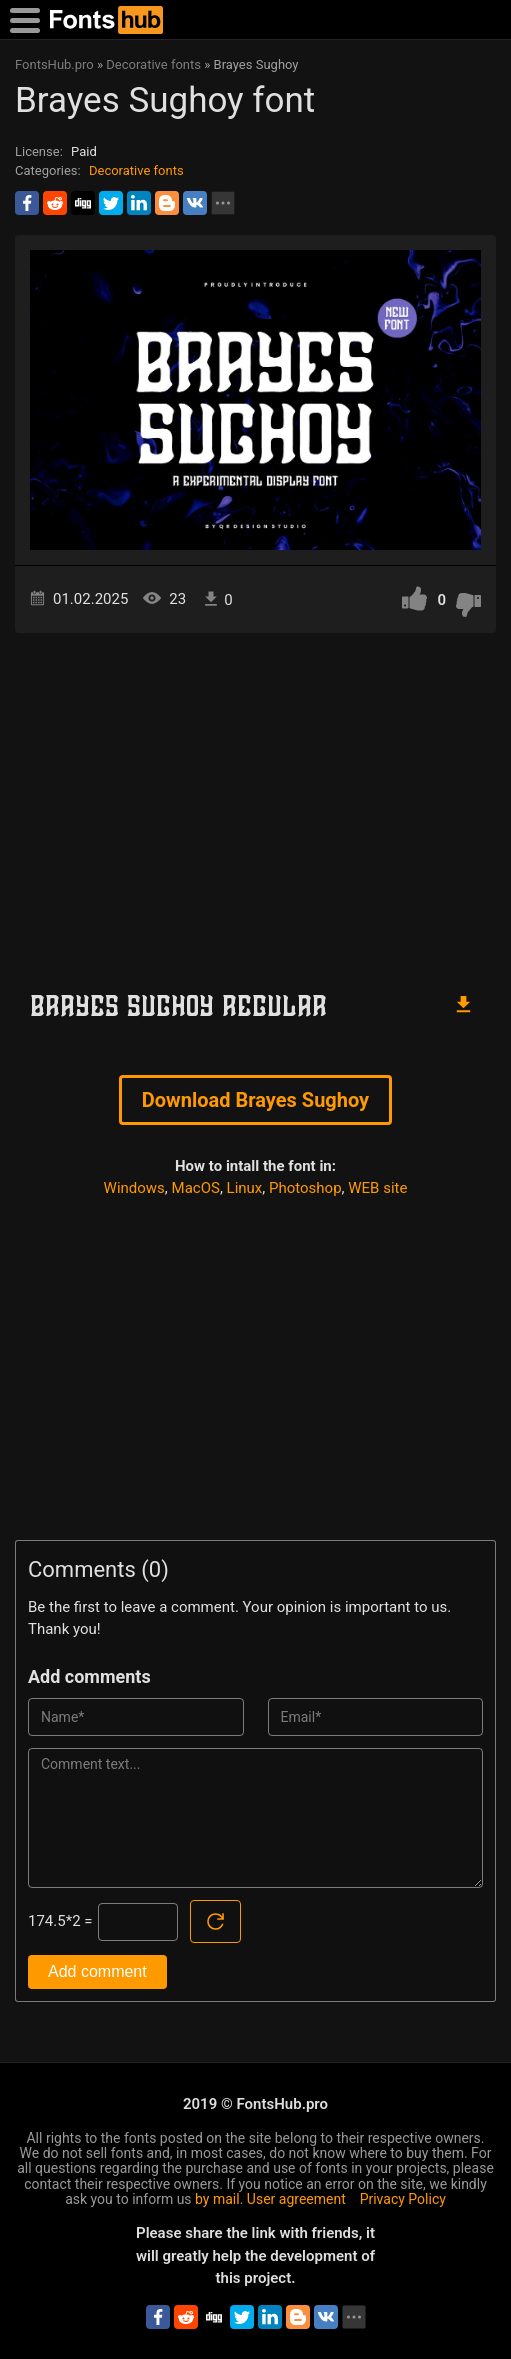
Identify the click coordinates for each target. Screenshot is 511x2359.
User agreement (296, 2199)
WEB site (377, 1188)
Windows (134, 1188)
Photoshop (305, 1188)
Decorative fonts (136, 170)
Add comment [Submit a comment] (97, 1971)
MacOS (196, 1188)
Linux (245, 1188)
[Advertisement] (255, 803)
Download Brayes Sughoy (255, 1100)
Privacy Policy (403, 2199)
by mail (217, 2199)
